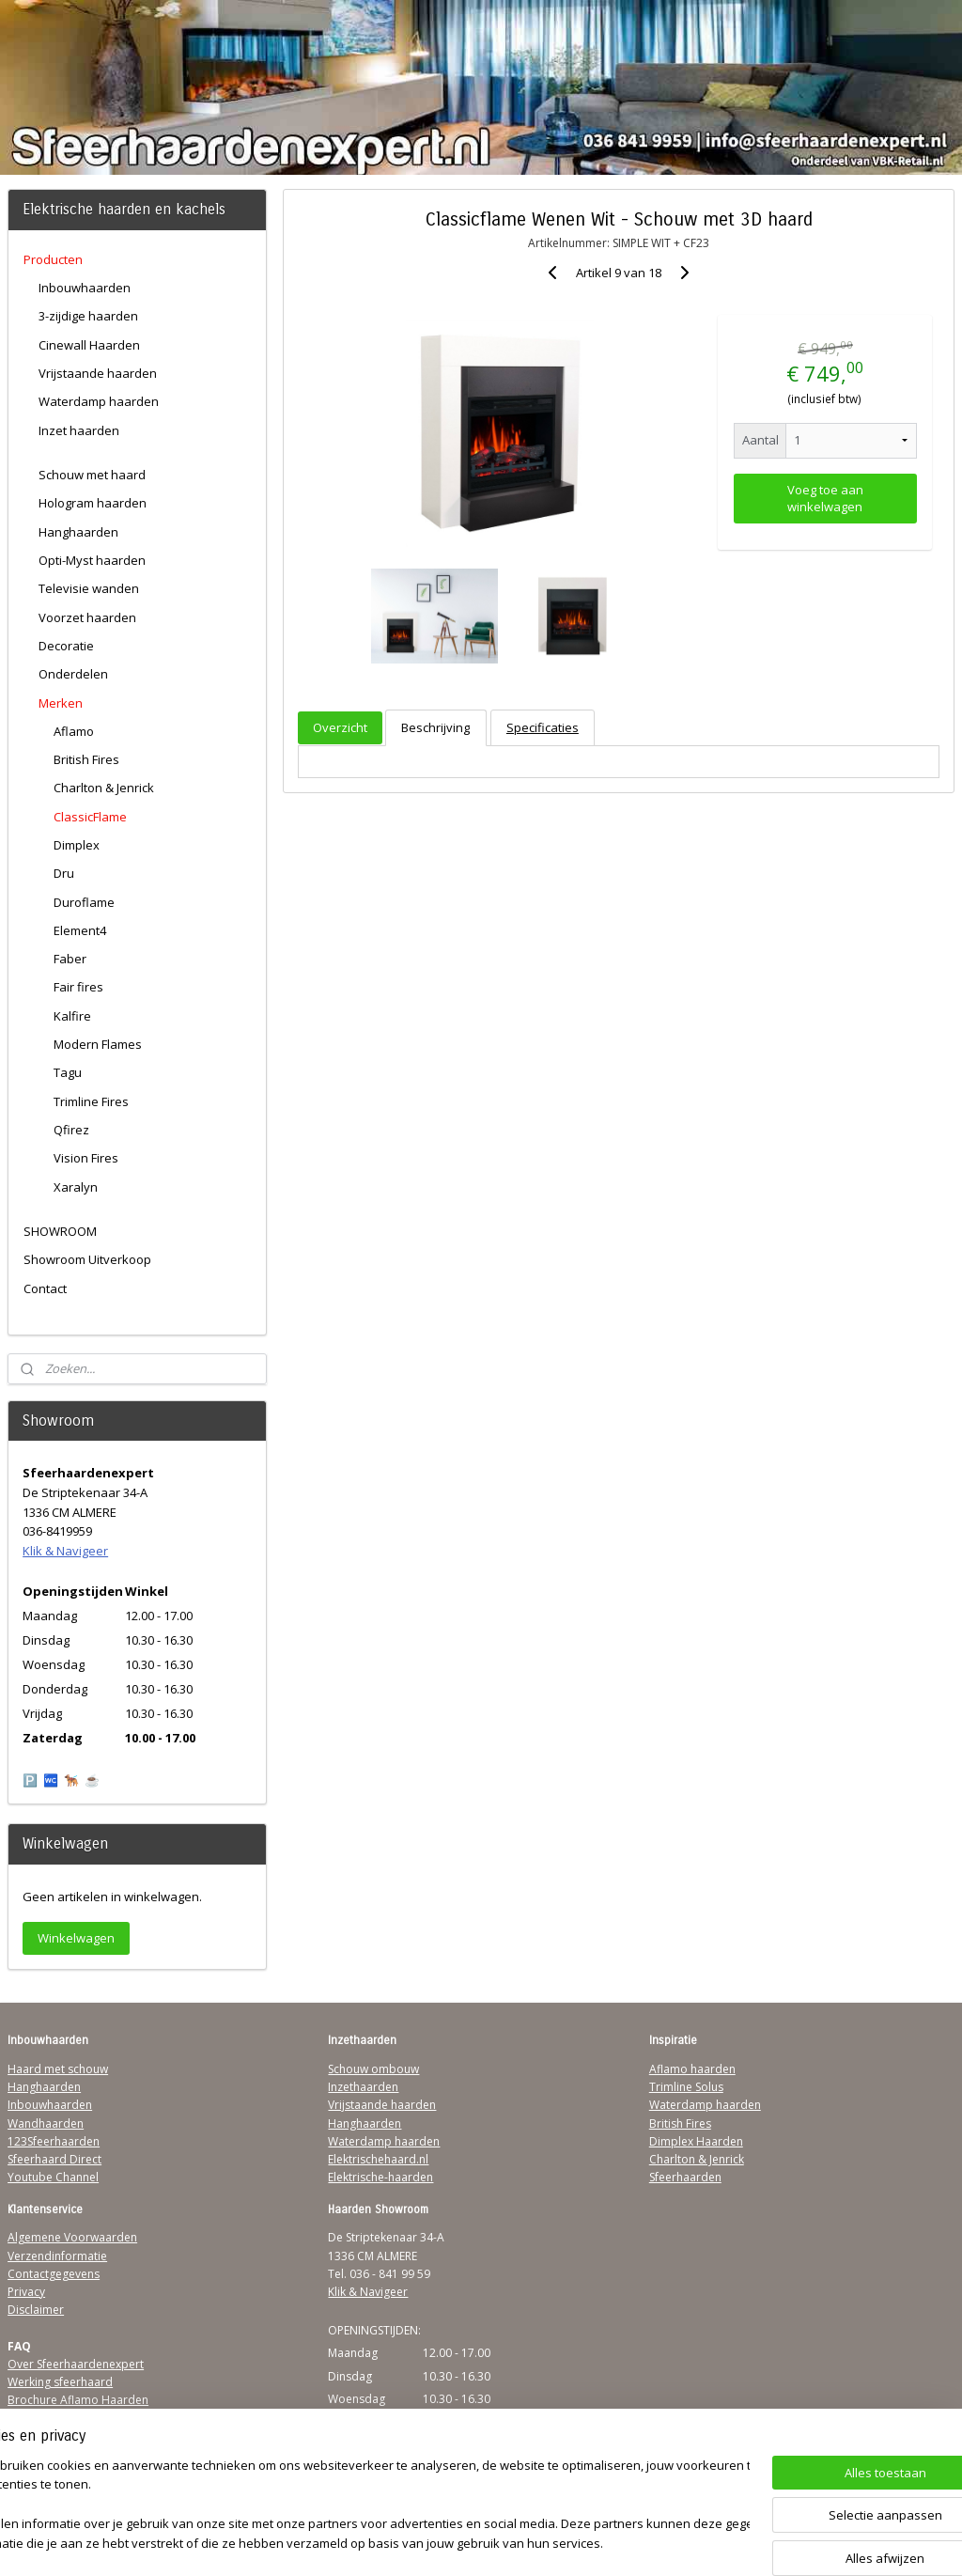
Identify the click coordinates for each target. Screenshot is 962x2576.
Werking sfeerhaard (60, 2382)
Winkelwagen (76, 1937)
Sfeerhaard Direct (54, 2159)
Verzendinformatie (57, 2256)
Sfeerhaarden (685, 2177)
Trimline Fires (91, 1101)
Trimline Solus (686, 2087)
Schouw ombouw (373, 2069)
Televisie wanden (89, 588)
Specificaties (541, 727)
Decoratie (66, 645)
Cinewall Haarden (89, 344)
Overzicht (340, 727)
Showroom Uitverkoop (87, 1259)
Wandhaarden (46, 2123)
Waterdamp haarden (99, 401)
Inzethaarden (363, 2087)
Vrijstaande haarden (98, 373)
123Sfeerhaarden (54, 2141)
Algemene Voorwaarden (72, 2237)
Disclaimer (36, 2310)
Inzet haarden (79, 430)
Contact (45, 1288)
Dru (64, 873)
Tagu (68, 1072)
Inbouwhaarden (85, 287)
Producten (53, 259)
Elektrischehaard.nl (378, 2159)
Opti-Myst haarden (92, 560)
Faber (70, 958)
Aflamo (74, 731)
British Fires (86, 759)
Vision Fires (86, 1157)
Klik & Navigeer (65, 1550)
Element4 (80, 930)
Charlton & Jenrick (104, 787)
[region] (357, 2506)
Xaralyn (76, 1187)
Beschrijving (435, 727)
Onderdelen (73, 673)
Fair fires (78, 986)
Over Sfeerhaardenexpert (76, 2364)
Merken (61, 703)
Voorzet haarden (87, 617)
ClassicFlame (90, 816)
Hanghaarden (78, 531)
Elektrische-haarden (380, 2177)
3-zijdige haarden (88, 315)
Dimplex (77, 844)
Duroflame (84, 902)
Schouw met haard (92, 474)
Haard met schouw (58, 2069)
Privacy (26, 2292)
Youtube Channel (53, 2177)
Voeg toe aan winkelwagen (824, 498)
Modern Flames (98, 1044)
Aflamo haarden (692, 2069)
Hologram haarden (93, 502)
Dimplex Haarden (696, 2141)
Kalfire (72, 1015)
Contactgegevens (54, 2274)
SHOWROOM (60, 1231)
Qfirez (71, 1129)
